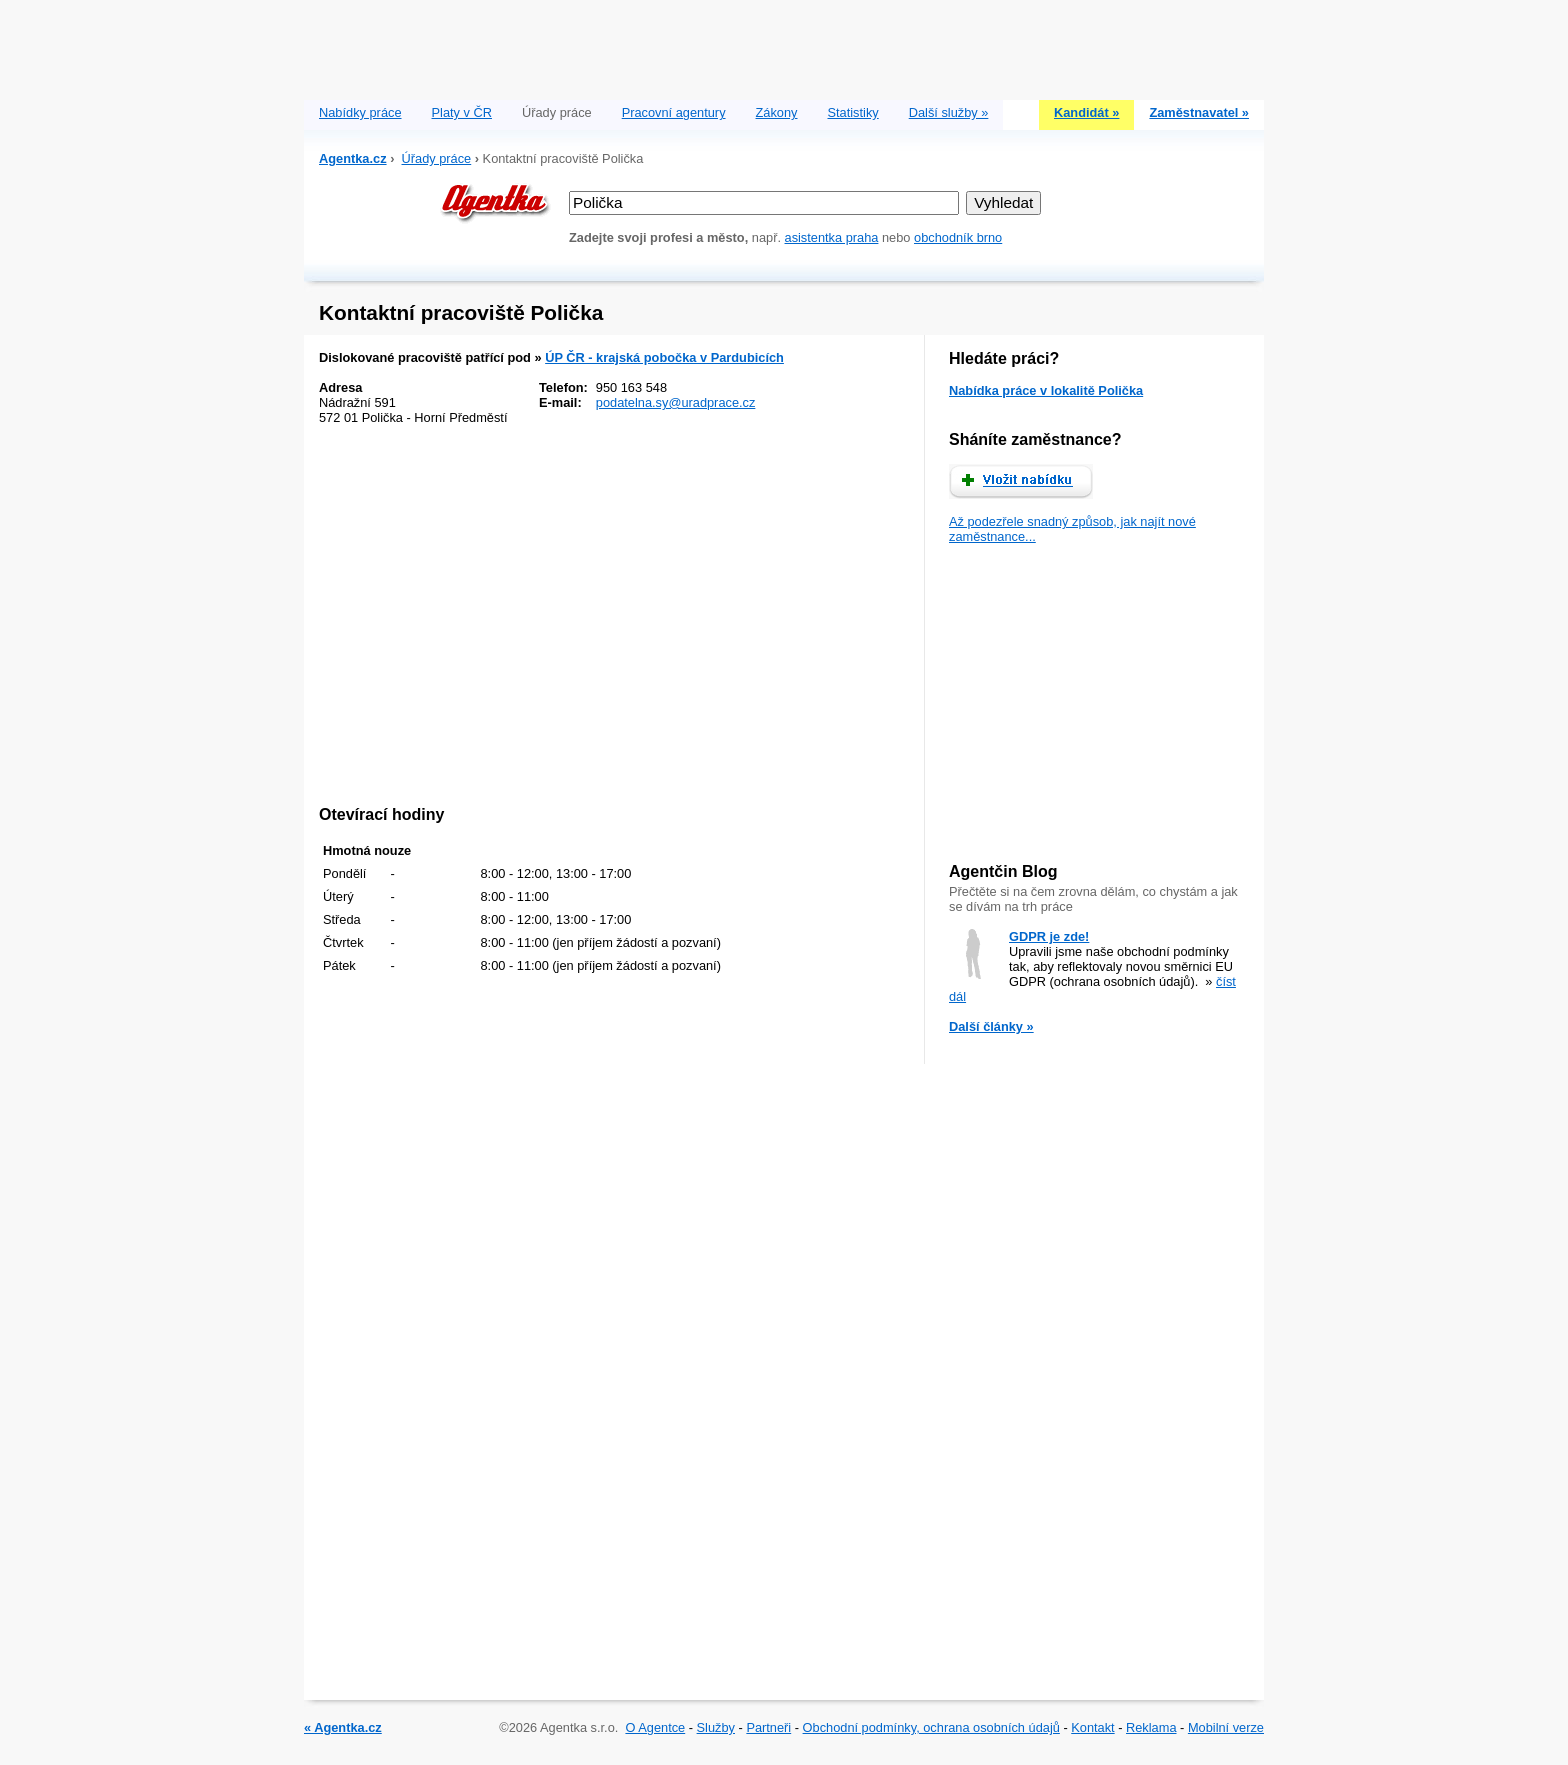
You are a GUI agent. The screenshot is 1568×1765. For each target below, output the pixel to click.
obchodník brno (958, 237)
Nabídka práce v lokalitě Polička (1046, 390)
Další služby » (949, 112)
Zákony (777, 112)
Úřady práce (437, 158)
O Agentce (655, 1727)
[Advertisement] (784, 45)
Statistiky (853, 112)
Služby (716, 1727)
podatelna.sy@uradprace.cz (676, 402)
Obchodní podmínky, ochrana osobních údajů (931, 1727)
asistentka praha (832, 237)
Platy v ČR (462, 112)
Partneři (768, 1727)
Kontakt (1092, 1727)
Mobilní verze (1226, 1727)
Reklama (1151, 1727)
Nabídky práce (360, 112)
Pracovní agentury (674, 112)
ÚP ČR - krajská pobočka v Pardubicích (664, 357)
